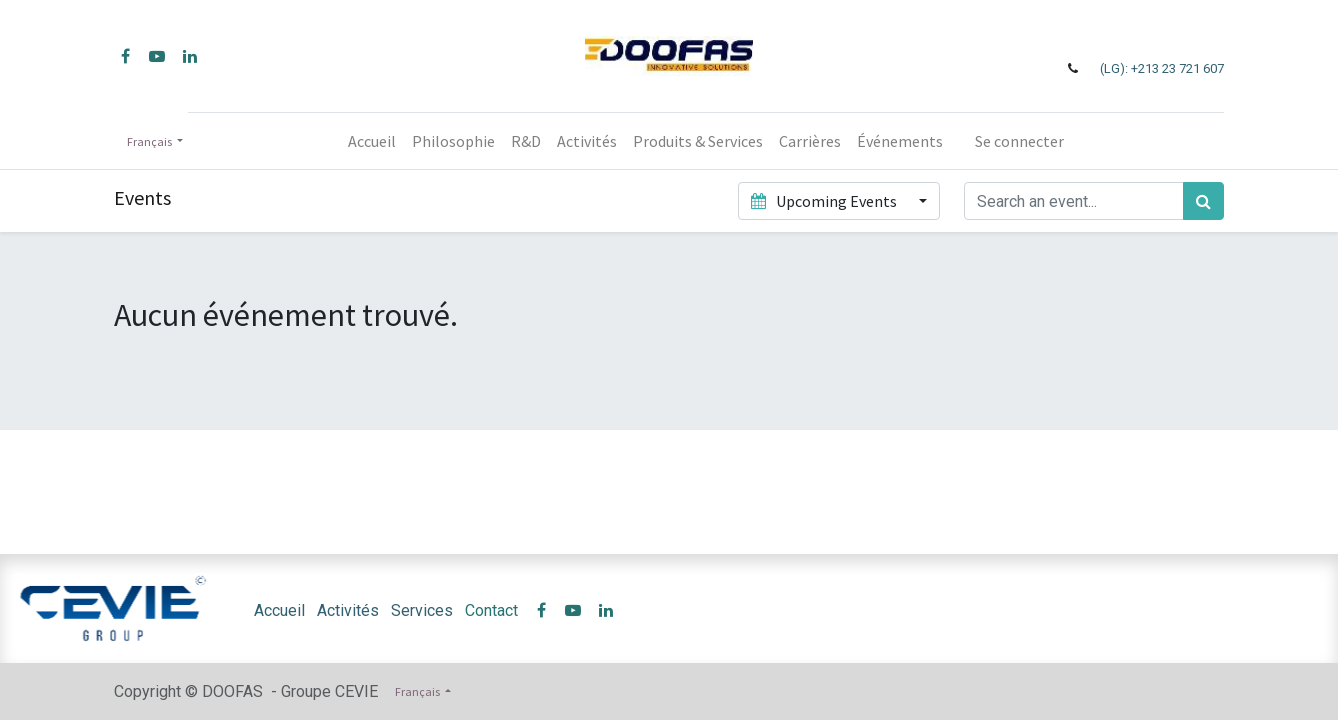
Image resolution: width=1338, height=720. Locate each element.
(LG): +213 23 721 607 (1162, 68)
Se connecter (1019, 141)
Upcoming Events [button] (825, 201)
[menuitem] (372, 141)
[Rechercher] (1203, 201)
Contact (491, 610)
